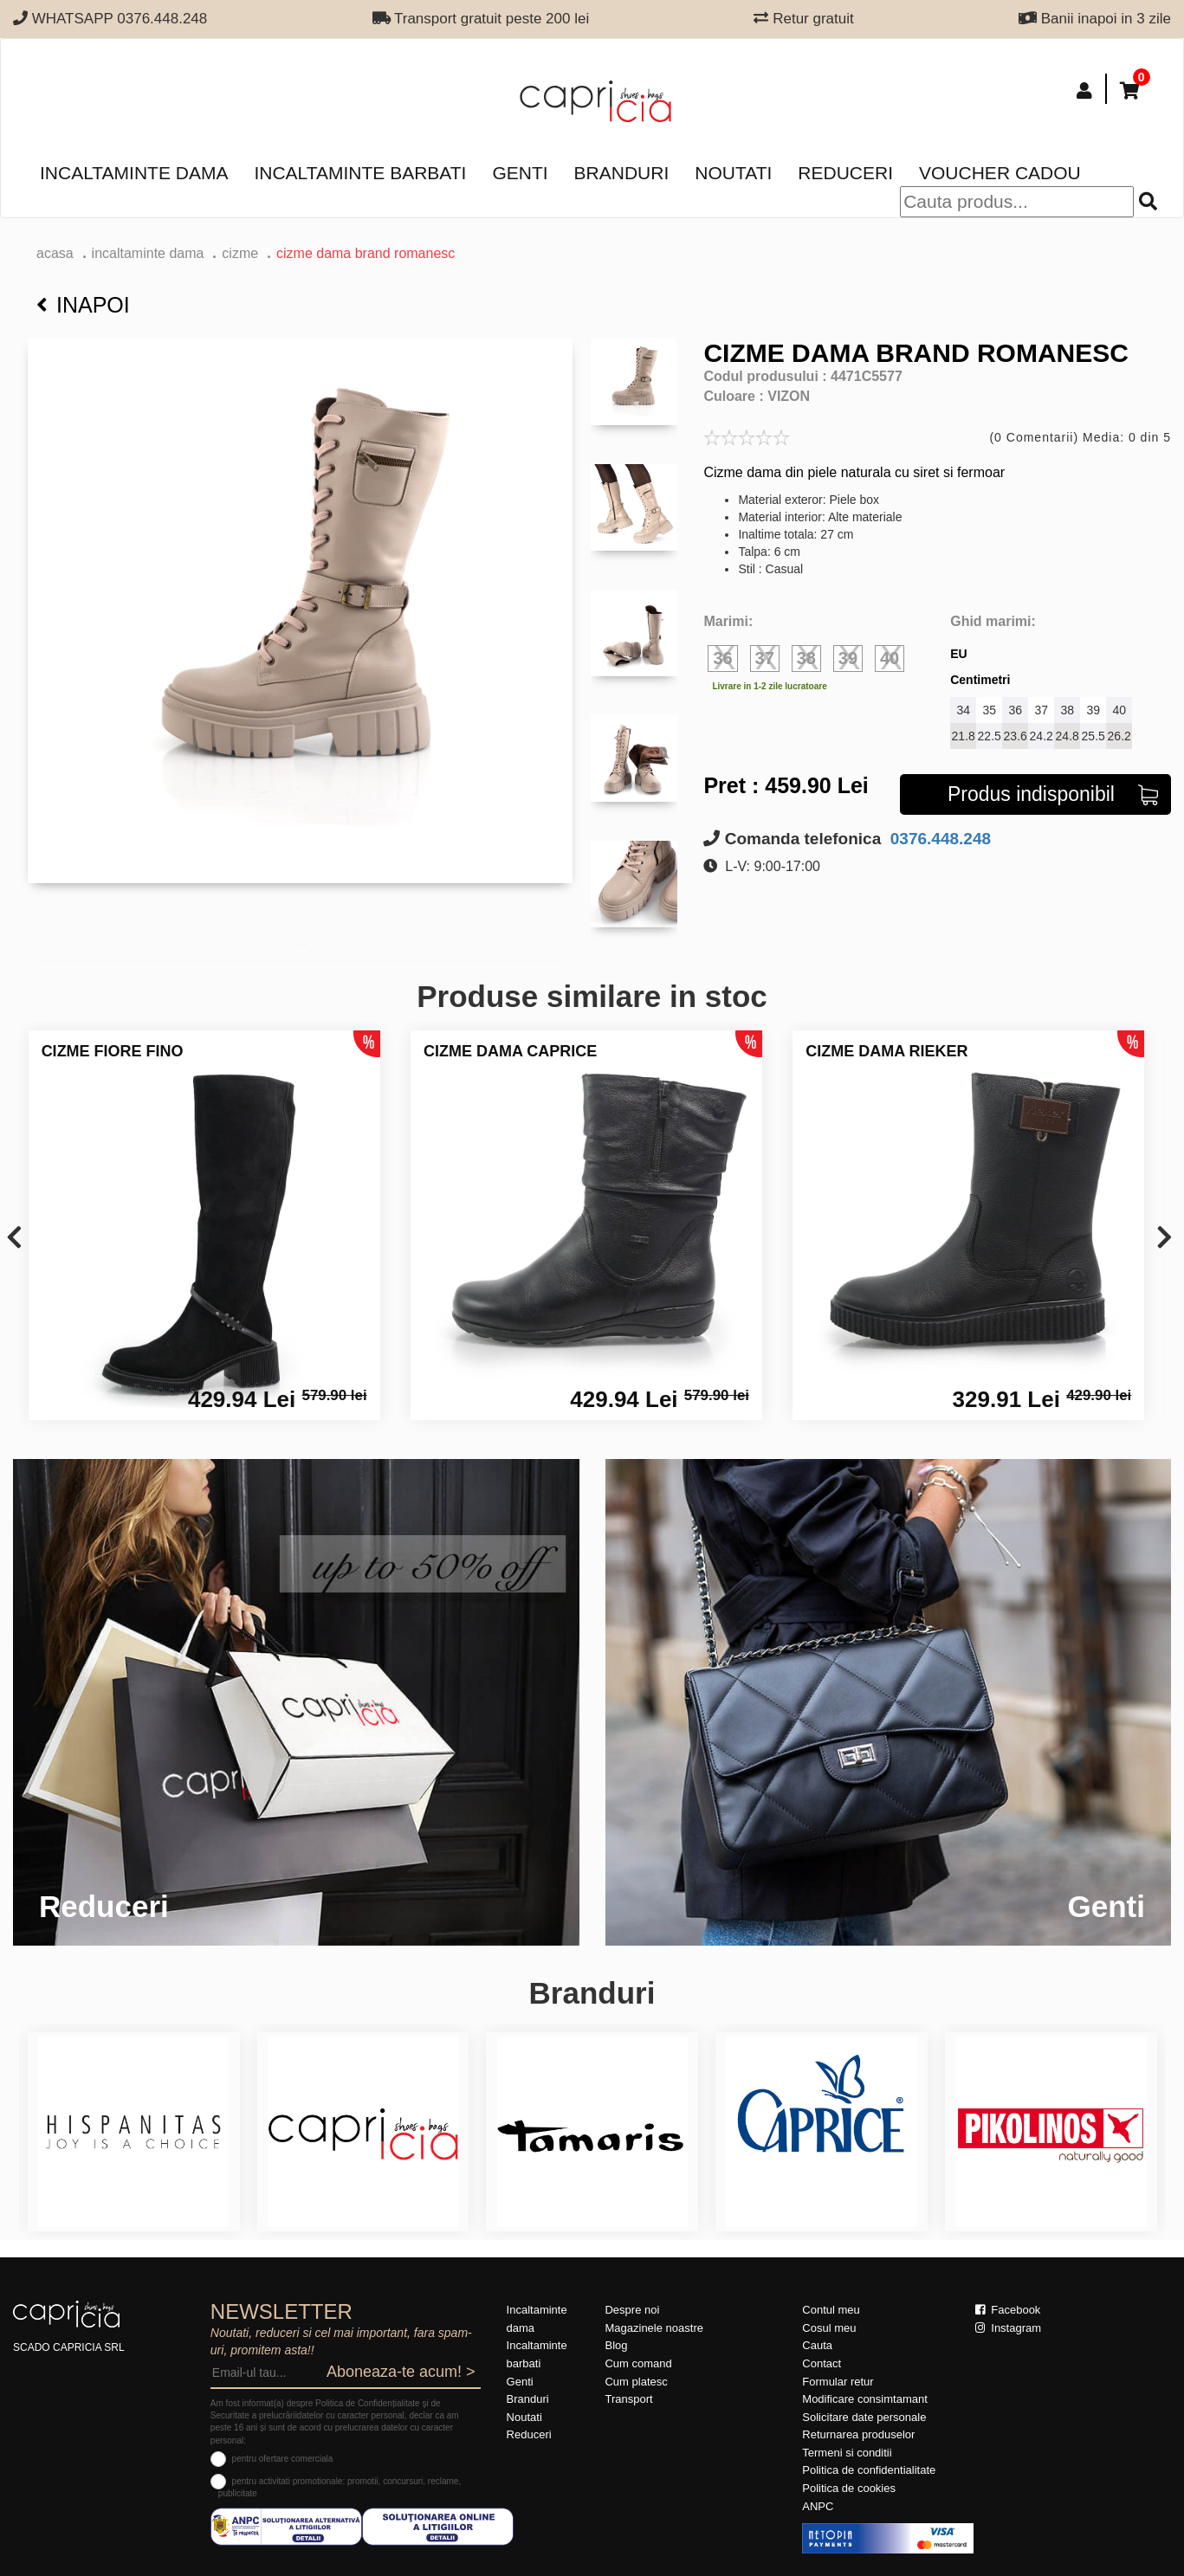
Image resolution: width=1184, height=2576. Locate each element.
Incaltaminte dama (134, 173)
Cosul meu (829, 2327)
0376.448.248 (939, 839)
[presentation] (14, 1238)
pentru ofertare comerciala (282, 2458)
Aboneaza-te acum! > (401, 2371)
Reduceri (845, 173)
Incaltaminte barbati (360, 173)
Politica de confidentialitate (868, 2469)
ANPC (817, 2506)
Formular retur (837, 2381)
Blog (616, 2345)
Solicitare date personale (864, 2417)
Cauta (817, 2345)
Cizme (240, 253)
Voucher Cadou (1000, 173)
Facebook (1008, 2309)
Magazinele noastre (653, 2327)
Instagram (1008, 2327)
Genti (519, 173)
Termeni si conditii (846, 2452)
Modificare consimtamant (865, 2398)
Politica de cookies (849, 2488)
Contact (821, 2363)
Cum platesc (636, 2381)
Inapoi (83, 305)
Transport (628, 2398)
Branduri (622, 173)
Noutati (733, 173)
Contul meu (830, 2309)
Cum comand (638, 2363)
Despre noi (632, 2309)
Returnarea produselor (858, 2434)
